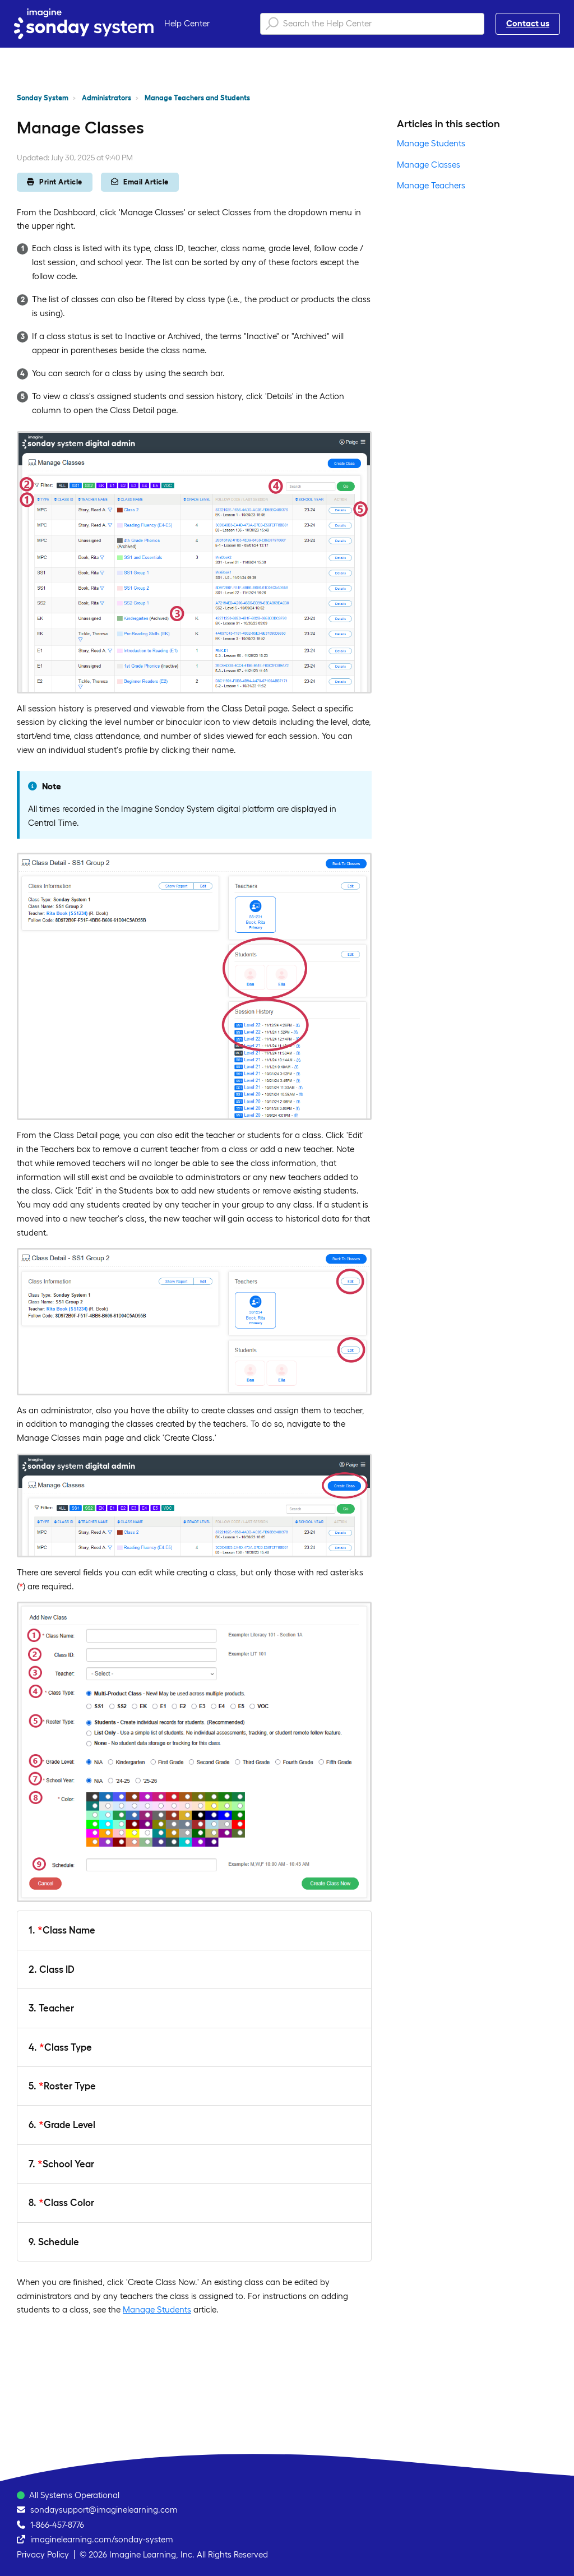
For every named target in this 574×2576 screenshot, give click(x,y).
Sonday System (42, 98)
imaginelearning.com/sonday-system (101, 2539)
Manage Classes (428, 164)
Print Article (54, 182)
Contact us (527, 23)
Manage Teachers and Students (197, 98)
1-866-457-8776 (57, 2524)
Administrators (106, 98)
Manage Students (157, 2309)
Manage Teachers (431, 185)
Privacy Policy (43, 2554)
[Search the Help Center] (372, 24)
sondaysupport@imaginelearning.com (104, 2509)
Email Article (140, 182)
